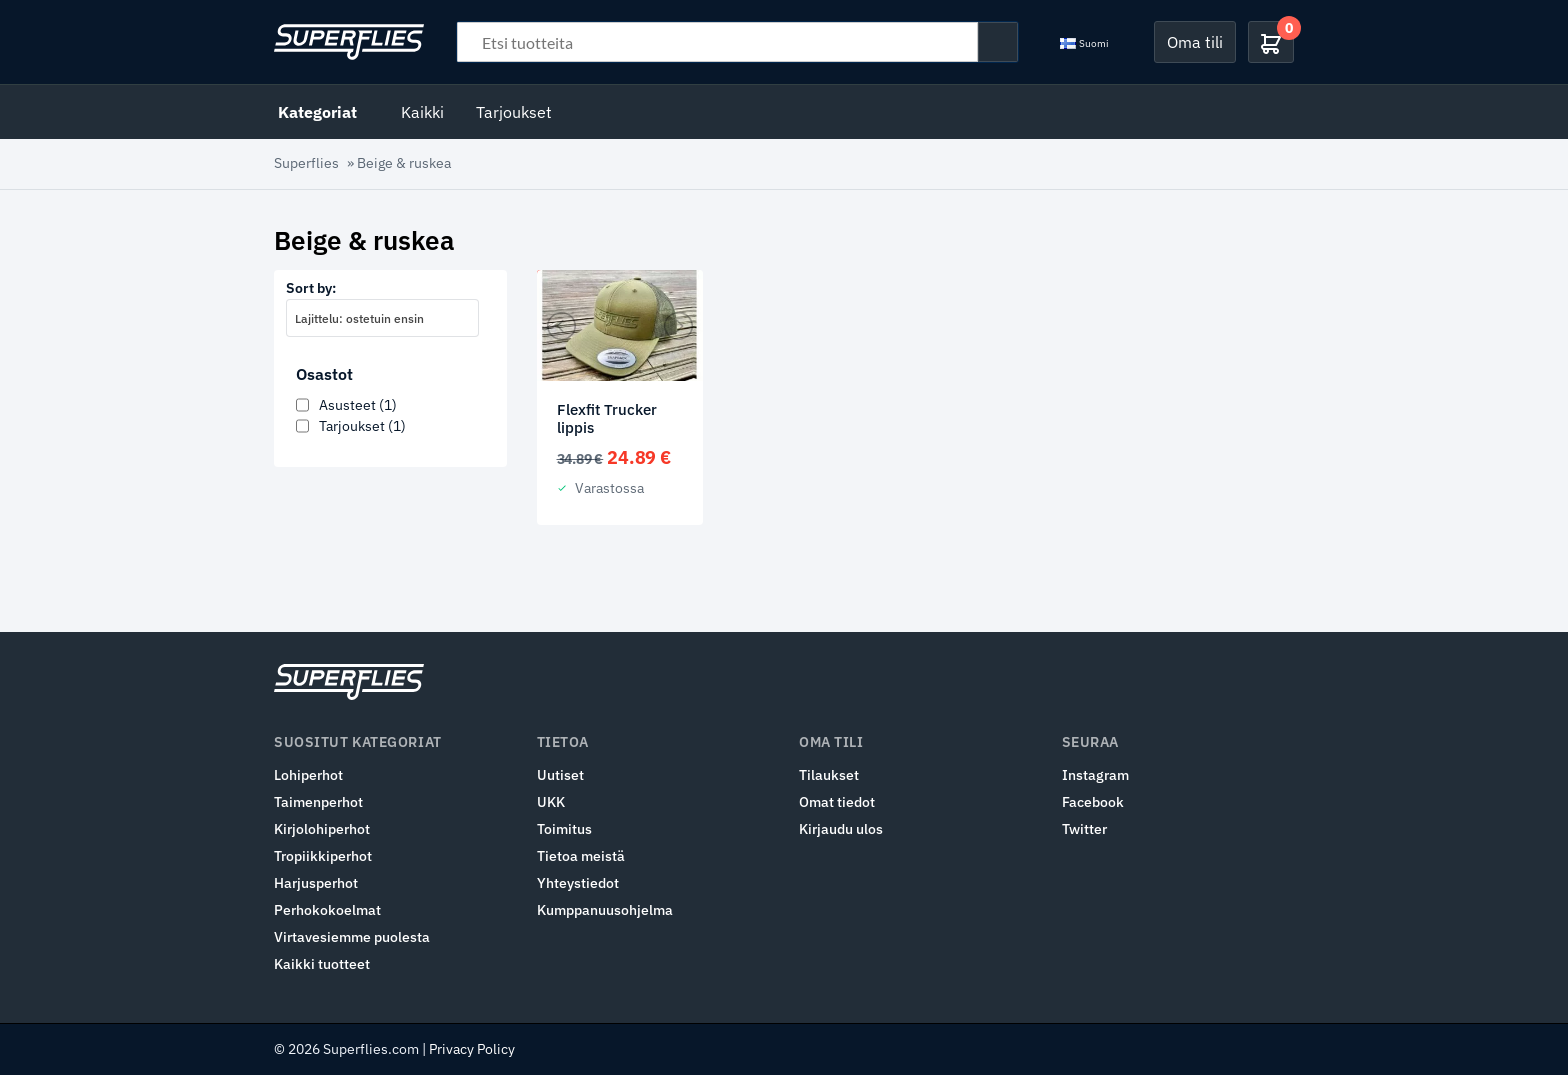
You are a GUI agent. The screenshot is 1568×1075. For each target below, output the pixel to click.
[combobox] (382, 318)
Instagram (1095, 775)
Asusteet (358, 405)
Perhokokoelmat (327, 910)
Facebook (1093, 802)
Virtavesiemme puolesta (352, 937)
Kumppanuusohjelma (605, 910)
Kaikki (422, 112)
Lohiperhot (308, 775)
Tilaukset (829, 775)
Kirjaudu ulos (841, 829)
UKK (551, 802)
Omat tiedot (837, 802)
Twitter (1084, 829)
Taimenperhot (318, 802)
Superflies (306, 163)
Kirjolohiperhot (322, 829)
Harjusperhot (316, 883)
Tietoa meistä (581, 856)
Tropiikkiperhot (323, 856)
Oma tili (1195, 42)
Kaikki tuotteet (322, 964)
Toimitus (564, 829)
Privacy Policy (472, 1049)
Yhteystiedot (578, 883)
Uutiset (560, 775)
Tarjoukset (514, 112)
